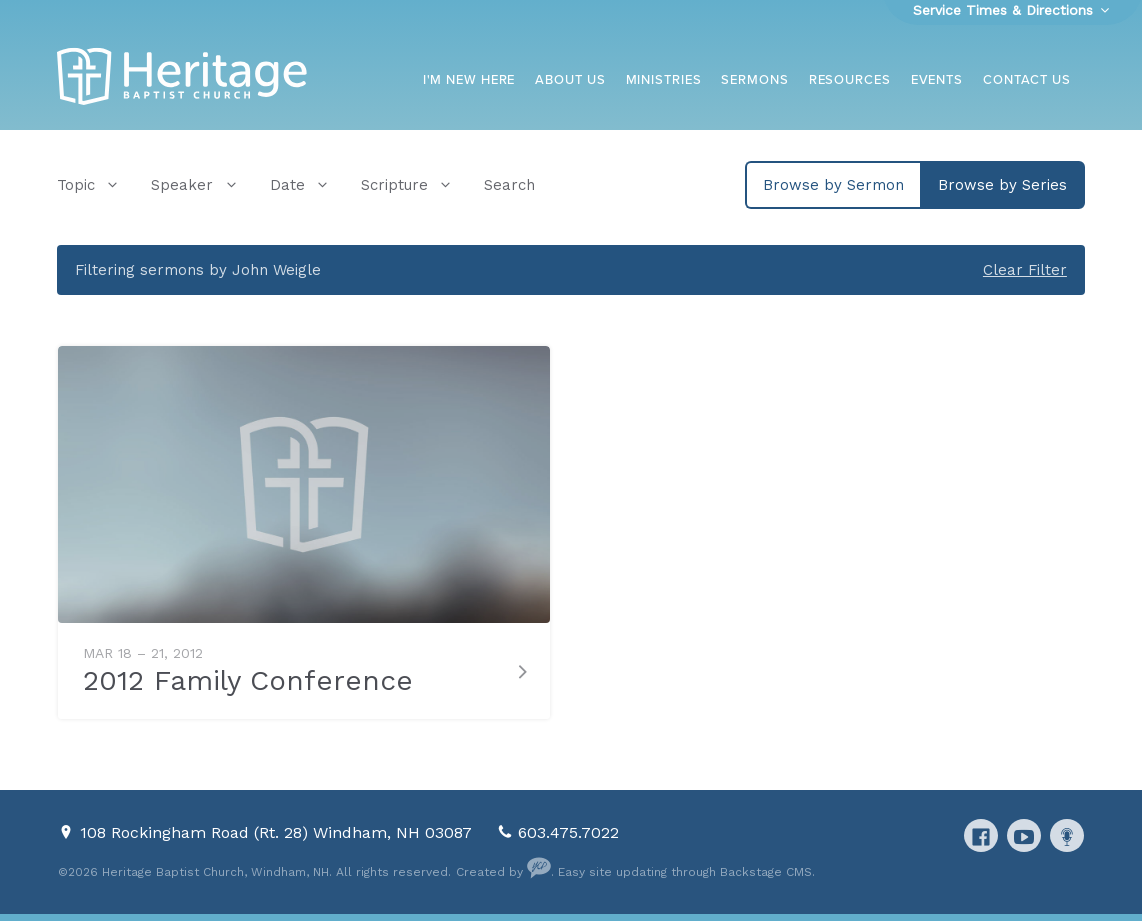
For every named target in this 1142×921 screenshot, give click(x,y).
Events (937, 80)
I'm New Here (469, 80)
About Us (570, 80)
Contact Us (1027, 80)
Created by (503, 872)
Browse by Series (1002, 185)
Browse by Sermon (833, 185)
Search (509, 185)
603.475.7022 (568, 832)
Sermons (754, 80)
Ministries (664, 80)
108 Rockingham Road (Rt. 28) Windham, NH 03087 (278, 832)
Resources (850, 80)
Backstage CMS (766, 872)
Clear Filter (1025, 270)
